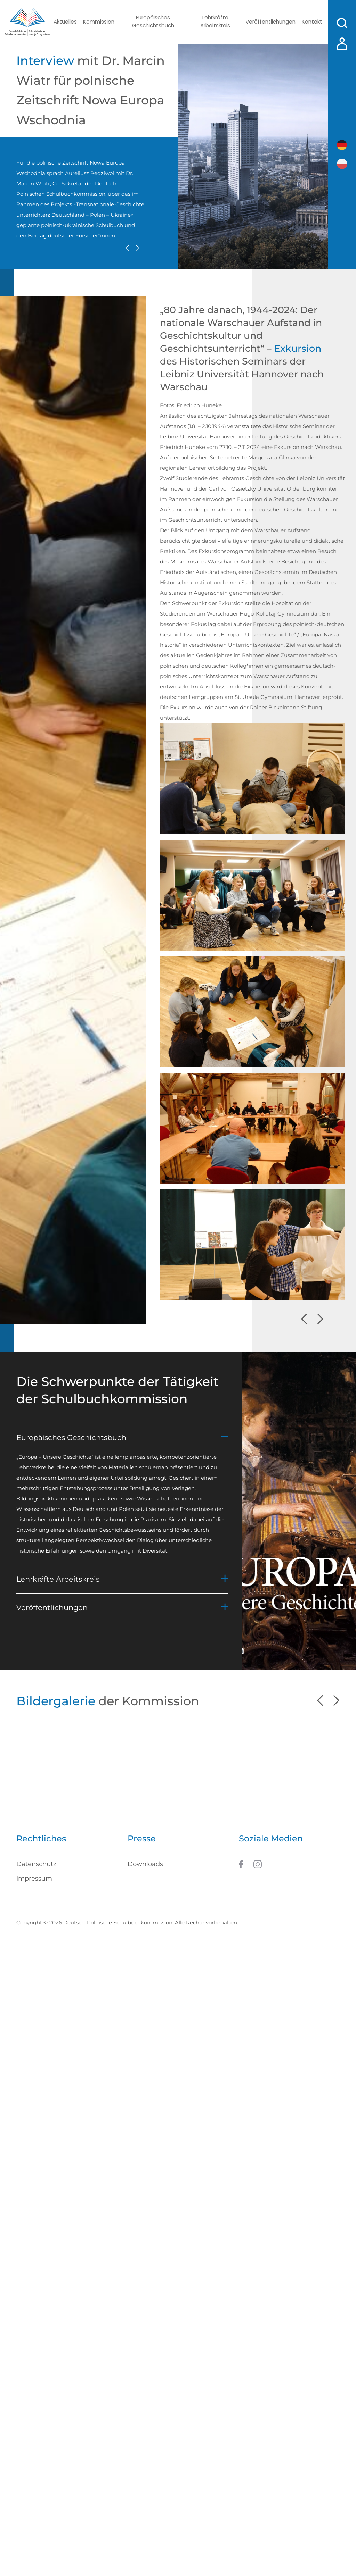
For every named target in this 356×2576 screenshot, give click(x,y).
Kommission (99, 22)
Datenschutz (36, 1866)
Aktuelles (65, 22)
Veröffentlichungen (267, 22)
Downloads (145, 1866)
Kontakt (309, 22)
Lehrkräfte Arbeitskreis (213, 22)
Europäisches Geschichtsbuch (153, 22)
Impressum (34, 1881)
